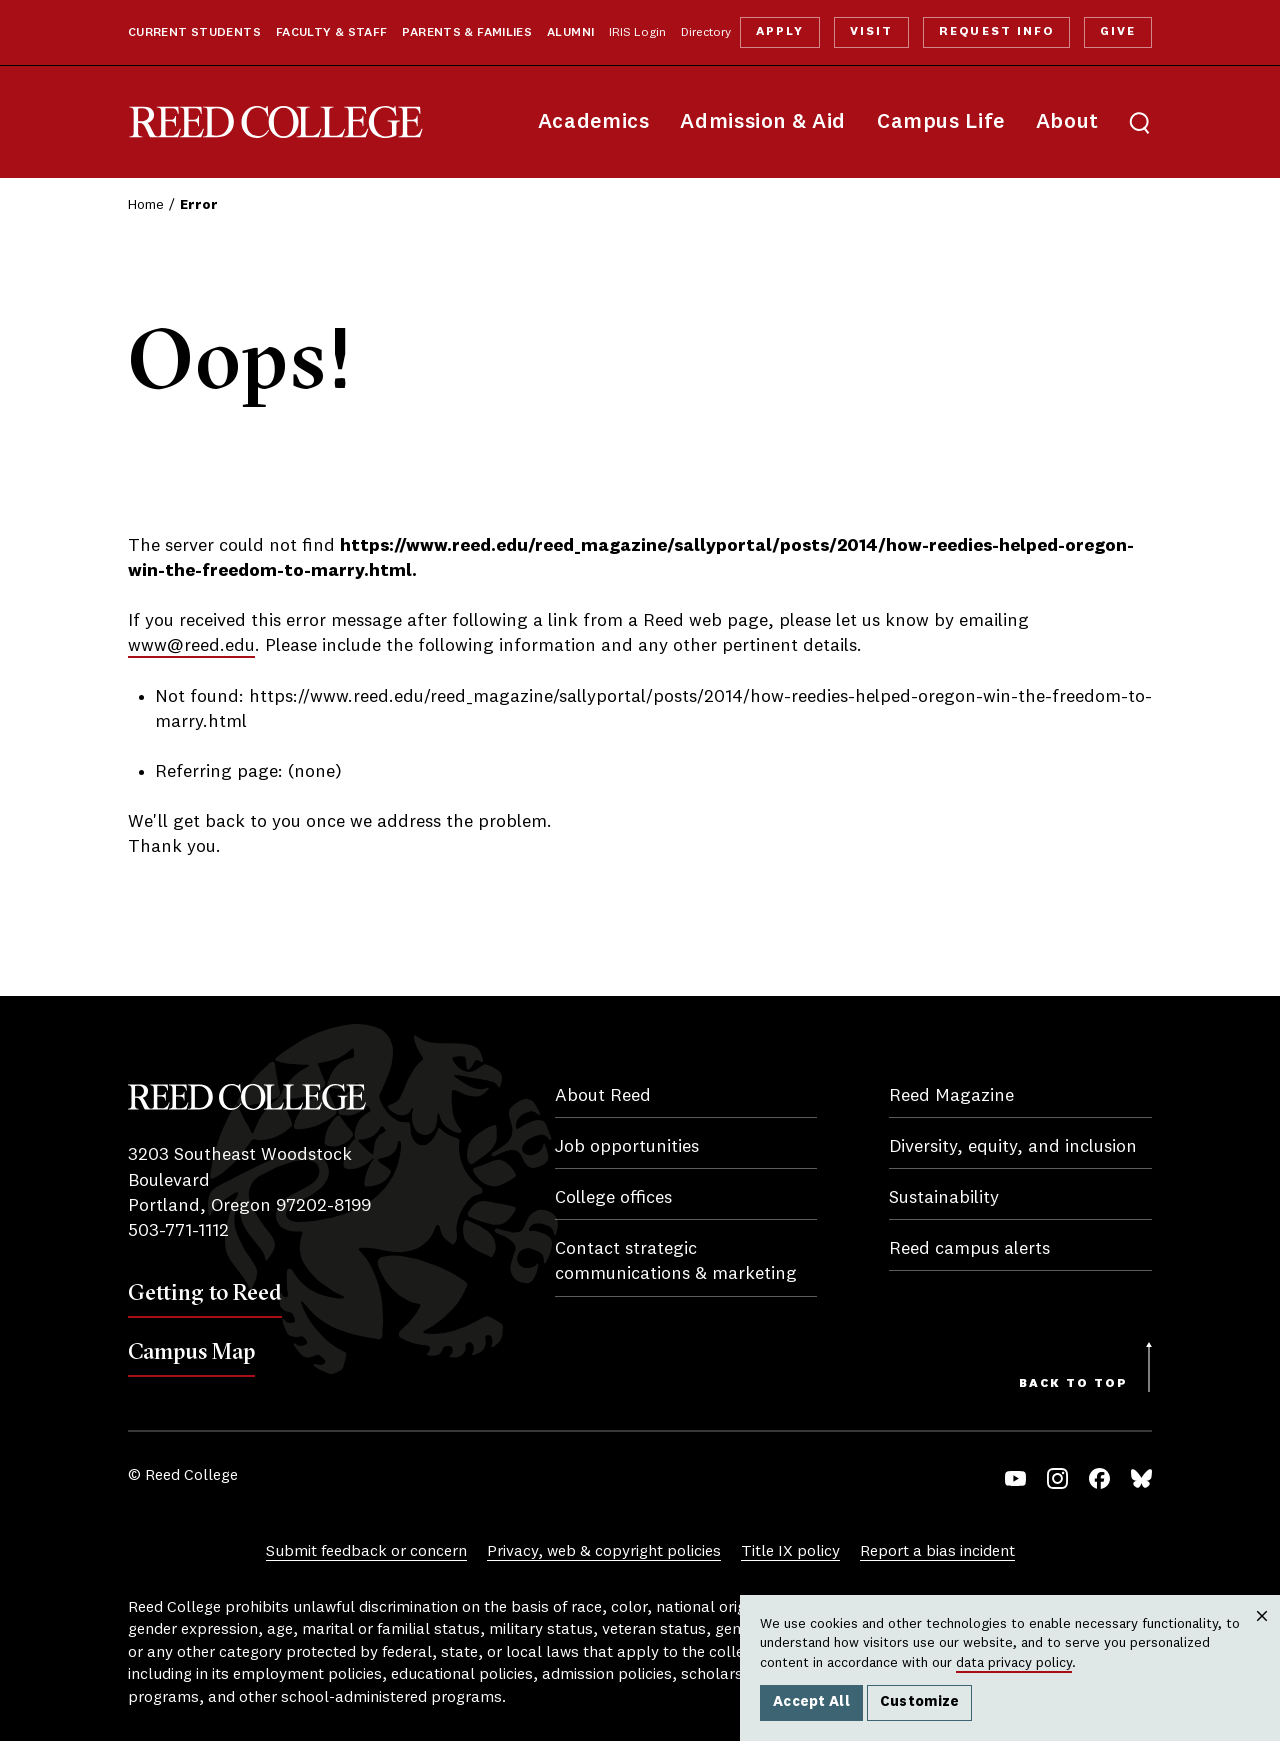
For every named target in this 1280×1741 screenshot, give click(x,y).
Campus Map (191, 1351)
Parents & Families (467, 33)
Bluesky (1141, 1478)
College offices (613, 1198)
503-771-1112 (178, 1231)
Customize (920, 1702)
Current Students (194, 33)
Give (1118, 32)
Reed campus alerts (969, 1249)
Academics (594, 122)
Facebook (1099, 1478)
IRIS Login (637, 33)
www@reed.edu (191, 646)
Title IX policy (790, 1552)
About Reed (603, 1096)
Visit (871, 32)
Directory (706, 33)
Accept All (811, 1702)
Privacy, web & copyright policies (604, 1552)
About (1067, 122)
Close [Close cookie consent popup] (1261, 1636)
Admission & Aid (762, 122)
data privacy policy (1014, 1663)
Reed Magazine (951, 1096)
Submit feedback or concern (366, 1552)
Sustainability (944, 1198)
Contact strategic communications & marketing (676, 1261)
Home (146, 205)
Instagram (1057, 1478)
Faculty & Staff (332, 33)
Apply (780, 32)
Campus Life (941, 122)
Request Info (996, 32)
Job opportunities (627, 1147)
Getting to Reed (205, 1292)
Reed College (276, 122)
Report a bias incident (937, 1552)
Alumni (570, 33)
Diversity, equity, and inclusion (1013, 1147)
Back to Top (1073, 1384)
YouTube (1015, 1478)
